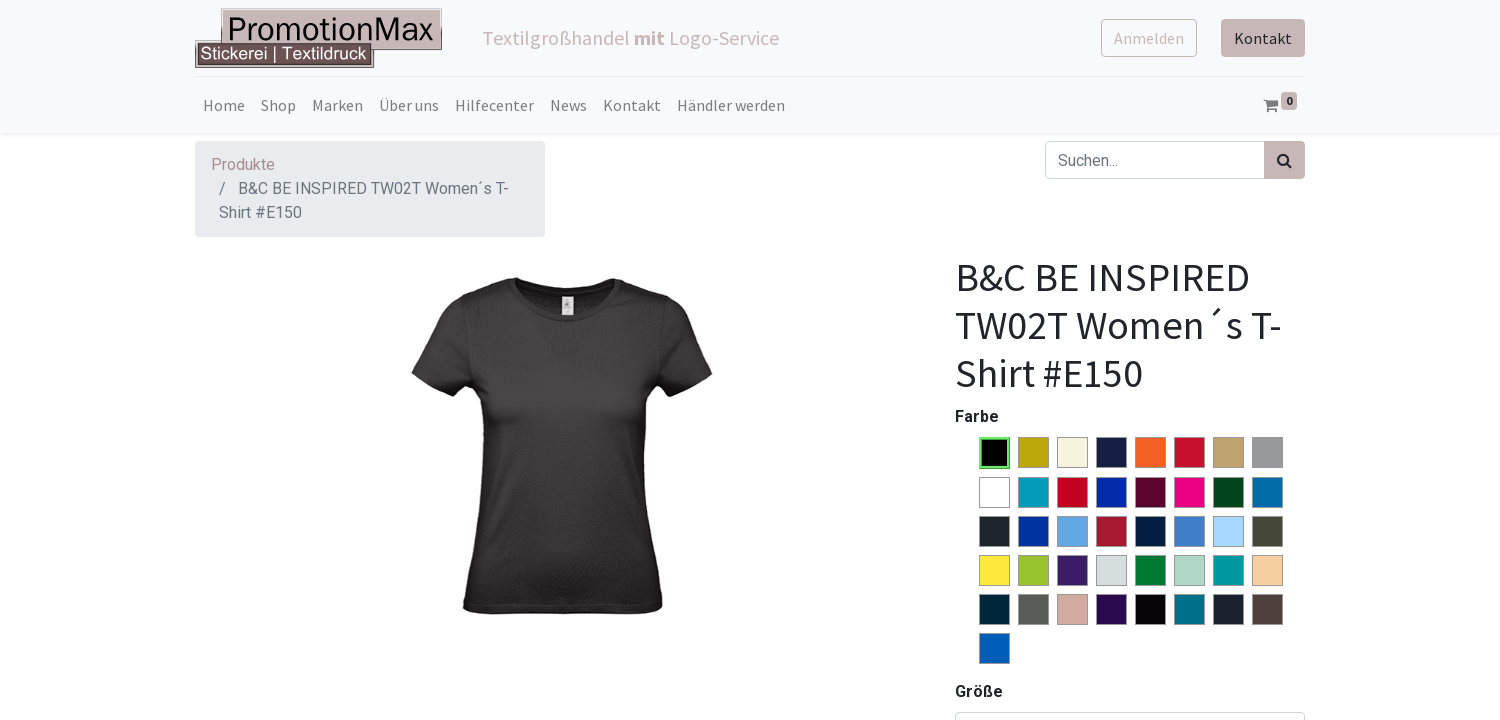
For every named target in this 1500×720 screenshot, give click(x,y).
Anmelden (1149, 38)
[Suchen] (1284, 160)
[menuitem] (224, 105)
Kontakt (1263, 38)
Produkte (243, 164)
